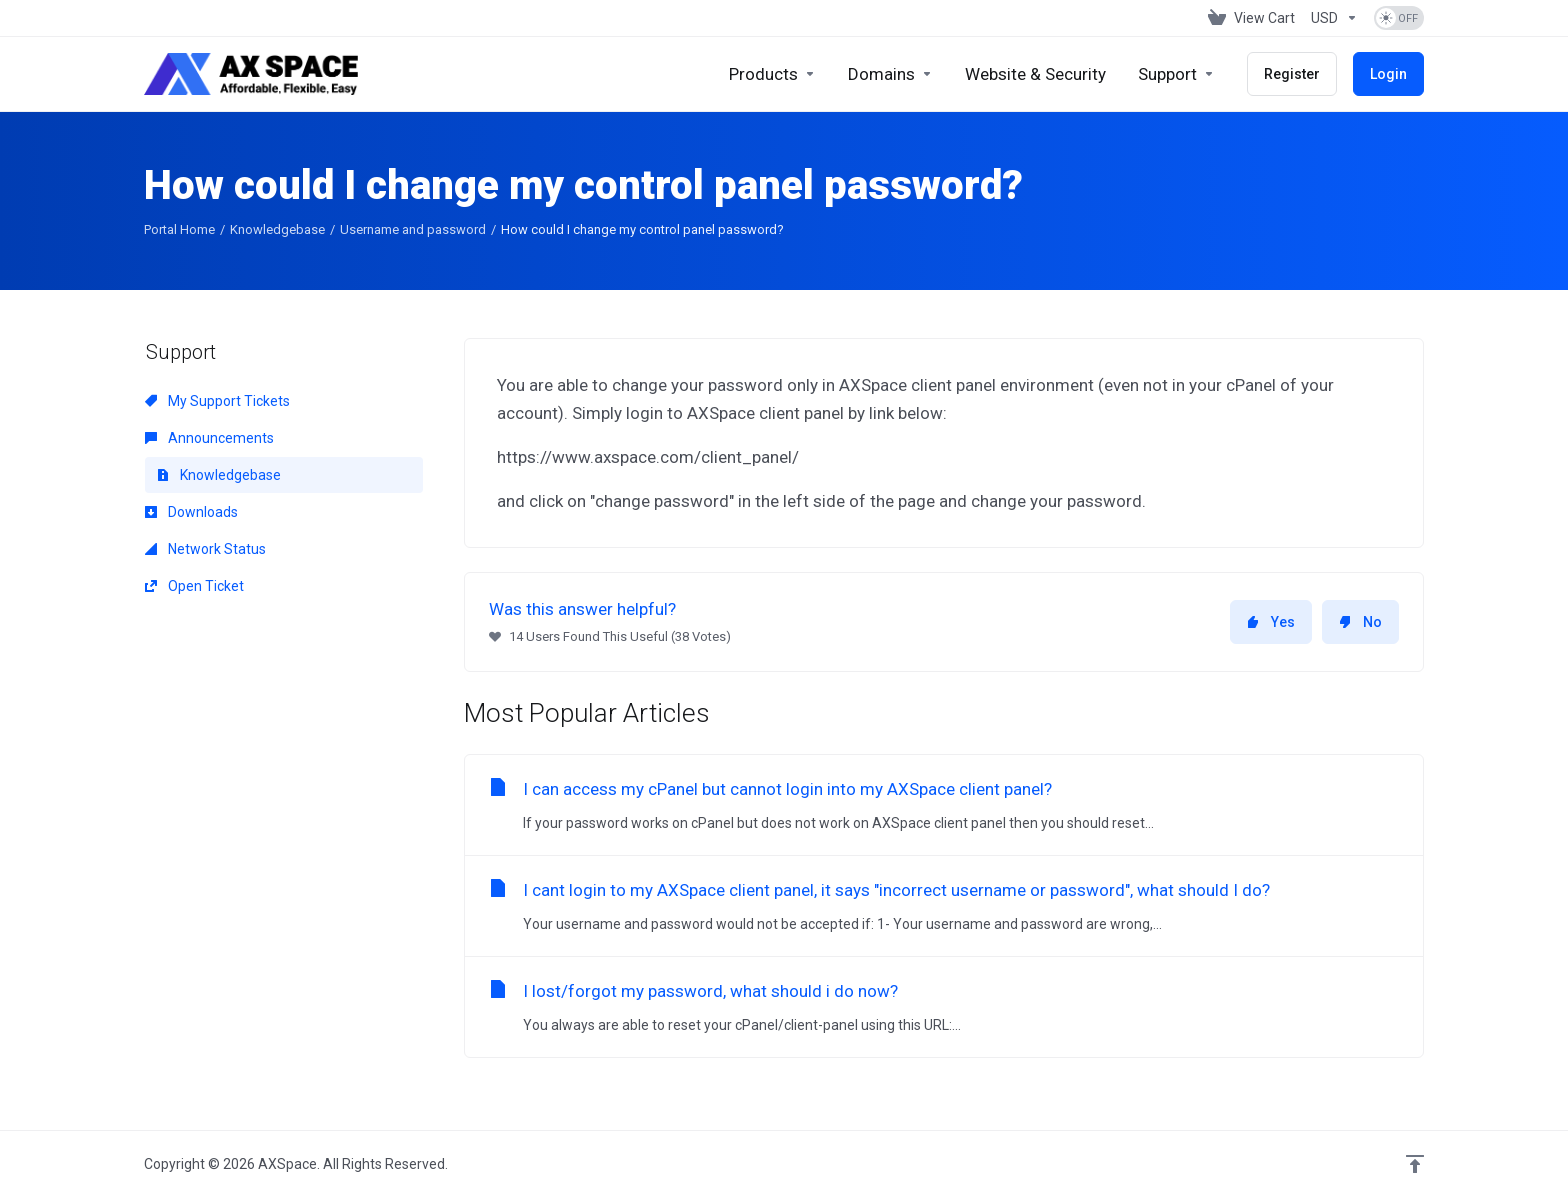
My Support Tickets (217, 401)
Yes (1271, 622)
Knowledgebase (277, 229)
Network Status (205, 549)
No (1360, 622)
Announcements (209, 438)
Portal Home (179, 229)
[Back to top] (1415, 1164)
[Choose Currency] (1334, 18)
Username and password (413, 229)
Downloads (191, 512)
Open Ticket (194, 586)
